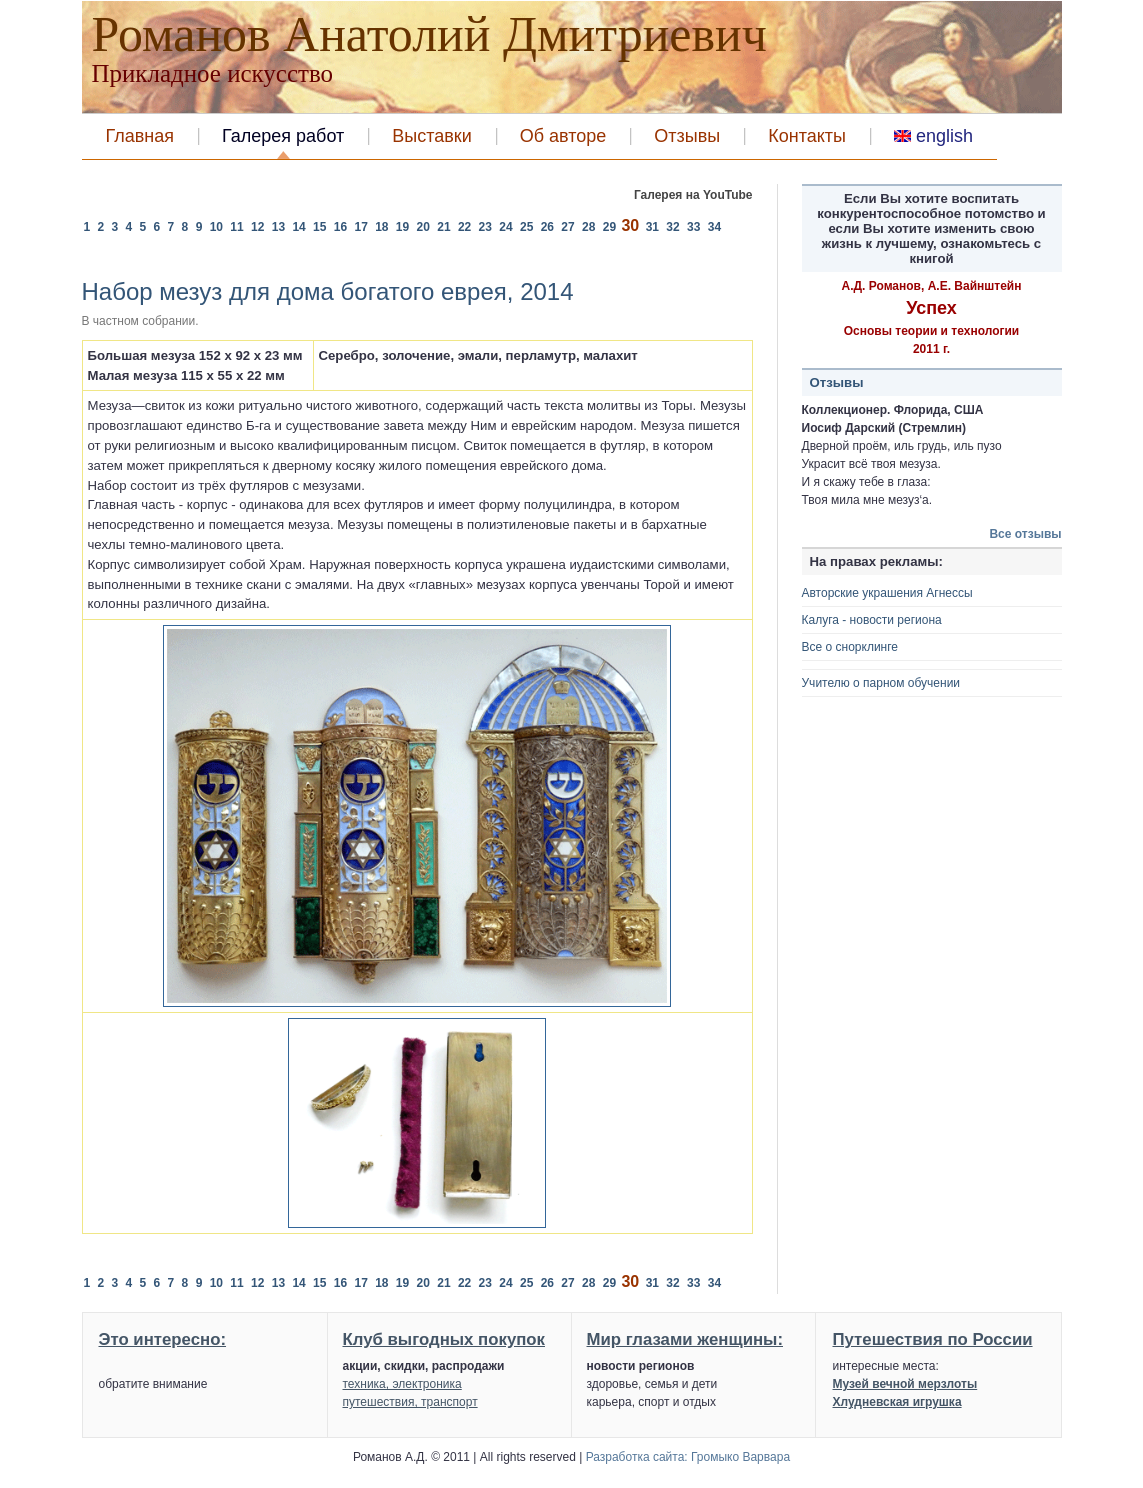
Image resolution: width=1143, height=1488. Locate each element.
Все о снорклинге (850, 647)
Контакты (807, 136)
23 (487, 227)
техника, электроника (402, 1384)
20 (425, 227)
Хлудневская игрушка (897, 1402)
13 (280, 227)
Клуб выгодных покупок (444, 1339)
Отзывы (687, 136)
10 (218, 227)
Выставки (432, 136)
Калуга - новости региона (872, 620)
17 (362, 227)
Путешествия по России (933, 1339)
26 (549, 227)
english (933, 136)
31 (654, 227)
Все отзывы (1025, 534)
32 (674, 227)
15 (321, 227)
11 (238, 227)
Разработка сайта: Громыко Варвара (688, 1457)
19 (404, 227)
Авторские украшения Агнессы (887, 593)
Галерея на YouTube (693, 195)
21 (445, 227)
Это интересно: (163, 1339)
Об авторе (563, 136)
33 (695, 227)
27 (569, 227)
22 (466, 227)
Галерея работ (283, 136)
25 (528, 227)
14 (300, 227)
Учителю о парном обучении (881, 683)
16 (342, 227)
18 (383, 227)
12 (259, 227)
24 (507, 227)
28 (590, 227)
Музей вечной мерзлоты (905, 1384)
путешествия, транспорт (410, 1402)
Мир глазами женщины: (685, 1339)
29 (611, 227)
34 (714, 227)
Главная (140, 136)
